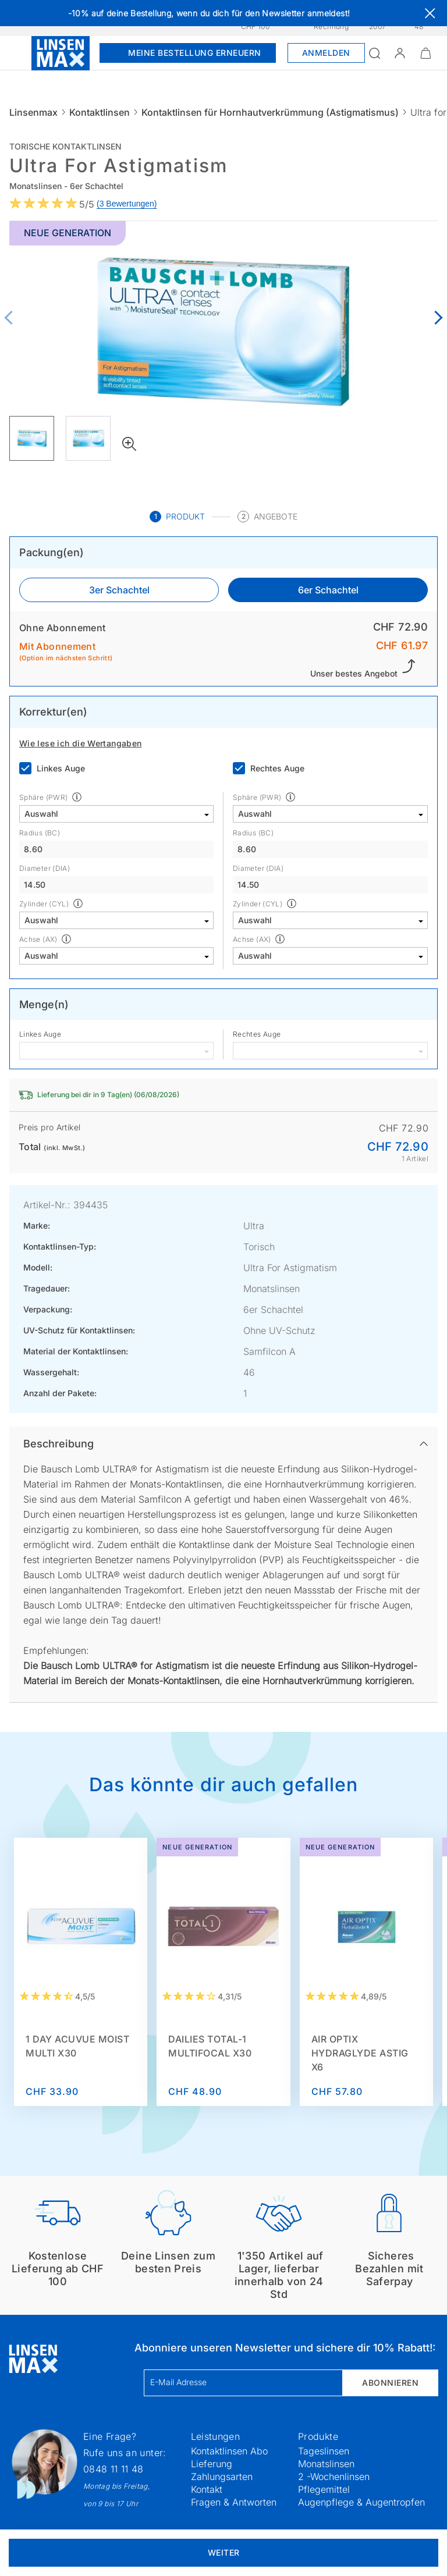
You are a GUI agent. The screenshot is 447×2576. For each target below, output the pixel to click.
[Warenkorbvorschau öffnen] (425, 53)
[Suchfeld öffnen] (374, 53)
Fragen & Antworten (233, 2502)
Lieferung (211, 2464)
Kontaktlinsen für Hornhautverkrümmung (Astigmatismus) (270, 112)
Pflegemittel (324, 2489)
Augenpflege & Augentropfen (361, 2502)
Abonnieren (390, 2383)
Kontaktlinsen (99, 112)
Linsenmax (33, 112)
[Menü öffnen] (15, 53)
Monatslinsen (326, 2464)
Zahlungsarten (222, 2476)
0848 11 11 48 (113, 2469)
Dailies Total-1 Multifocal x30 (209, 2046)
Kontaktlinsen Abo (229, 2451)
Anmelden (326, 53)
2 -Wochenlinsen (334, 2476)
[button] (400, 53)
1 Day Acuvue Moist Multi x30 (77, 2046)
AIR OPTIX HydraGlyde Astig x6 (360, 2053)
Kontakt (206, 2489)
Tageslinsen (323, 2451)
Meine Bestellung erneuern (187, 53)
